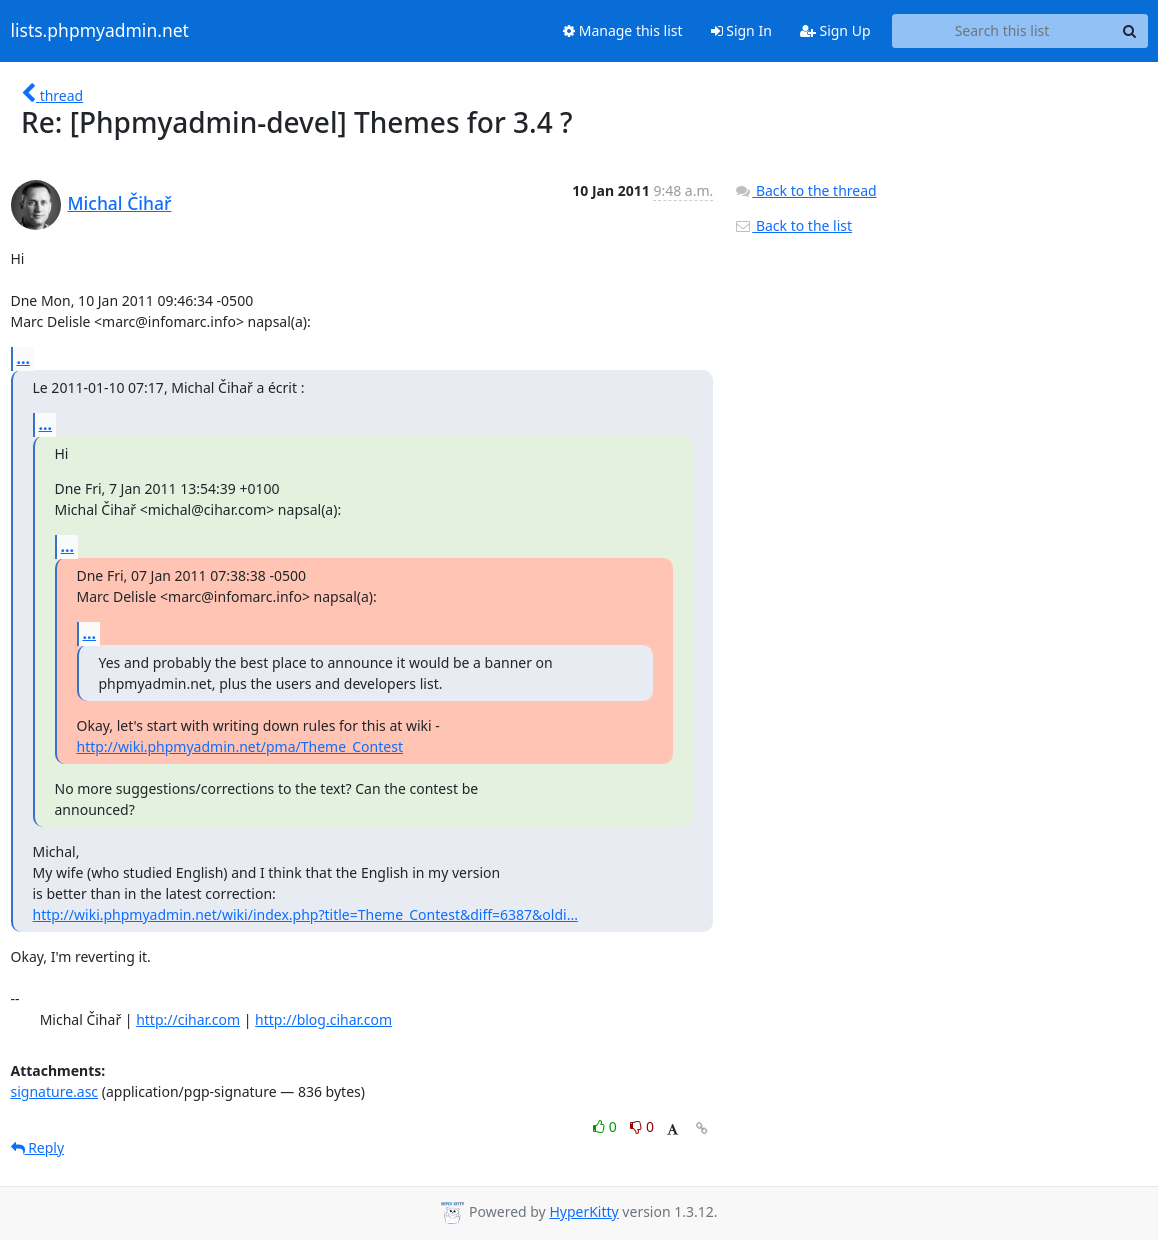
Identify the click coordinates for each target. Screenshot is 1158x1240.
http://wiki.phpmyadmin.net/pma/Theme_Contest (240, 746)
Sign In (741, 30)
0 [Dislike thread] (642, 1126)
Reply (38, 1147)
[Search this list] (1002, 31)
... (24, 358)
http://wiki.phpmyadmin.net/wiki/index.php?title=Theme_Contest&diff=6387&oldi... (305, 914)
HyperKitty (583, 1211)
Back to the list (793, 225)
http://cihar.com (188, 1019)
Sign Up (835, 30)
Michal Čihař (120, 203)
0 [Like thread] (606, 1126)
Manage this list (623, 30)
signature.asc (55, 1091)
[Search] (1130, 31)
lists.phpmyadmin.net (100, 31)
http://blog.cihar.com (323, 1019)
